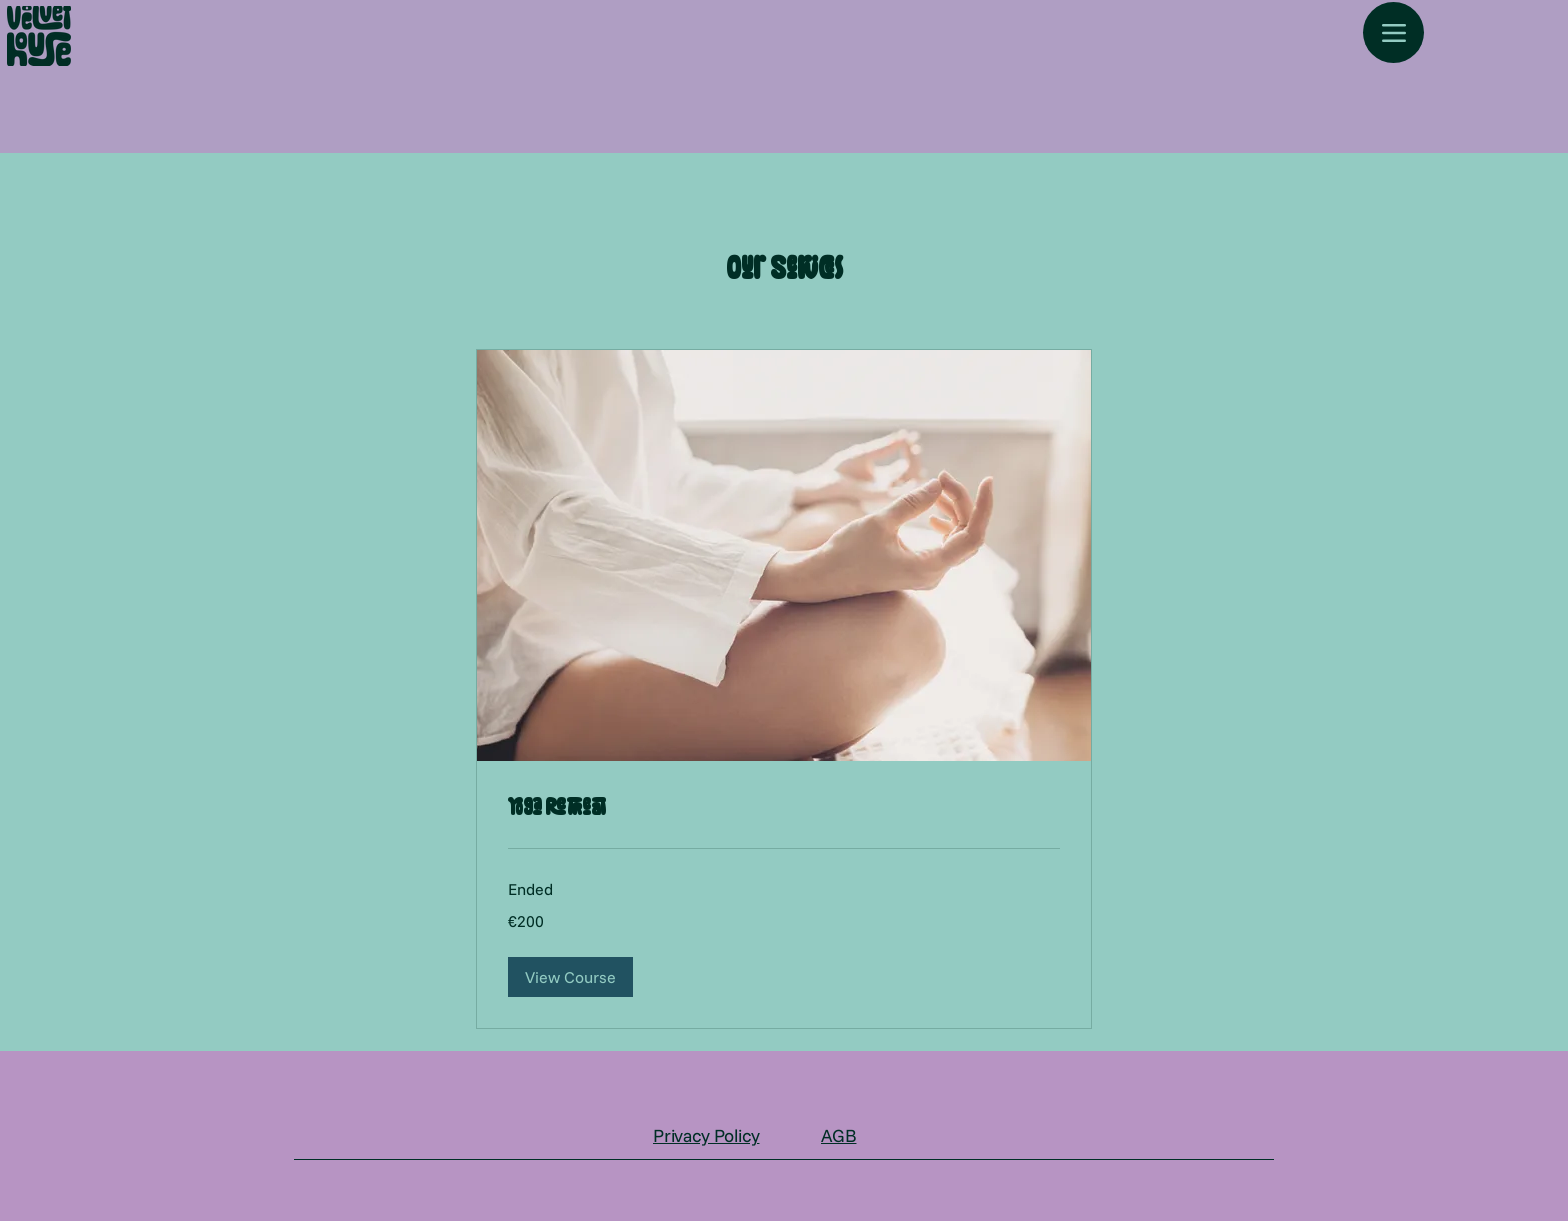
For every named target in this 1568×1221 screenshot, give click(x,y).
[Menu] (1393, 32)
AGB (838, 1135)
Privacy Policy (706, 1135)
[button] (570, 977)
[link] (784, 808)
